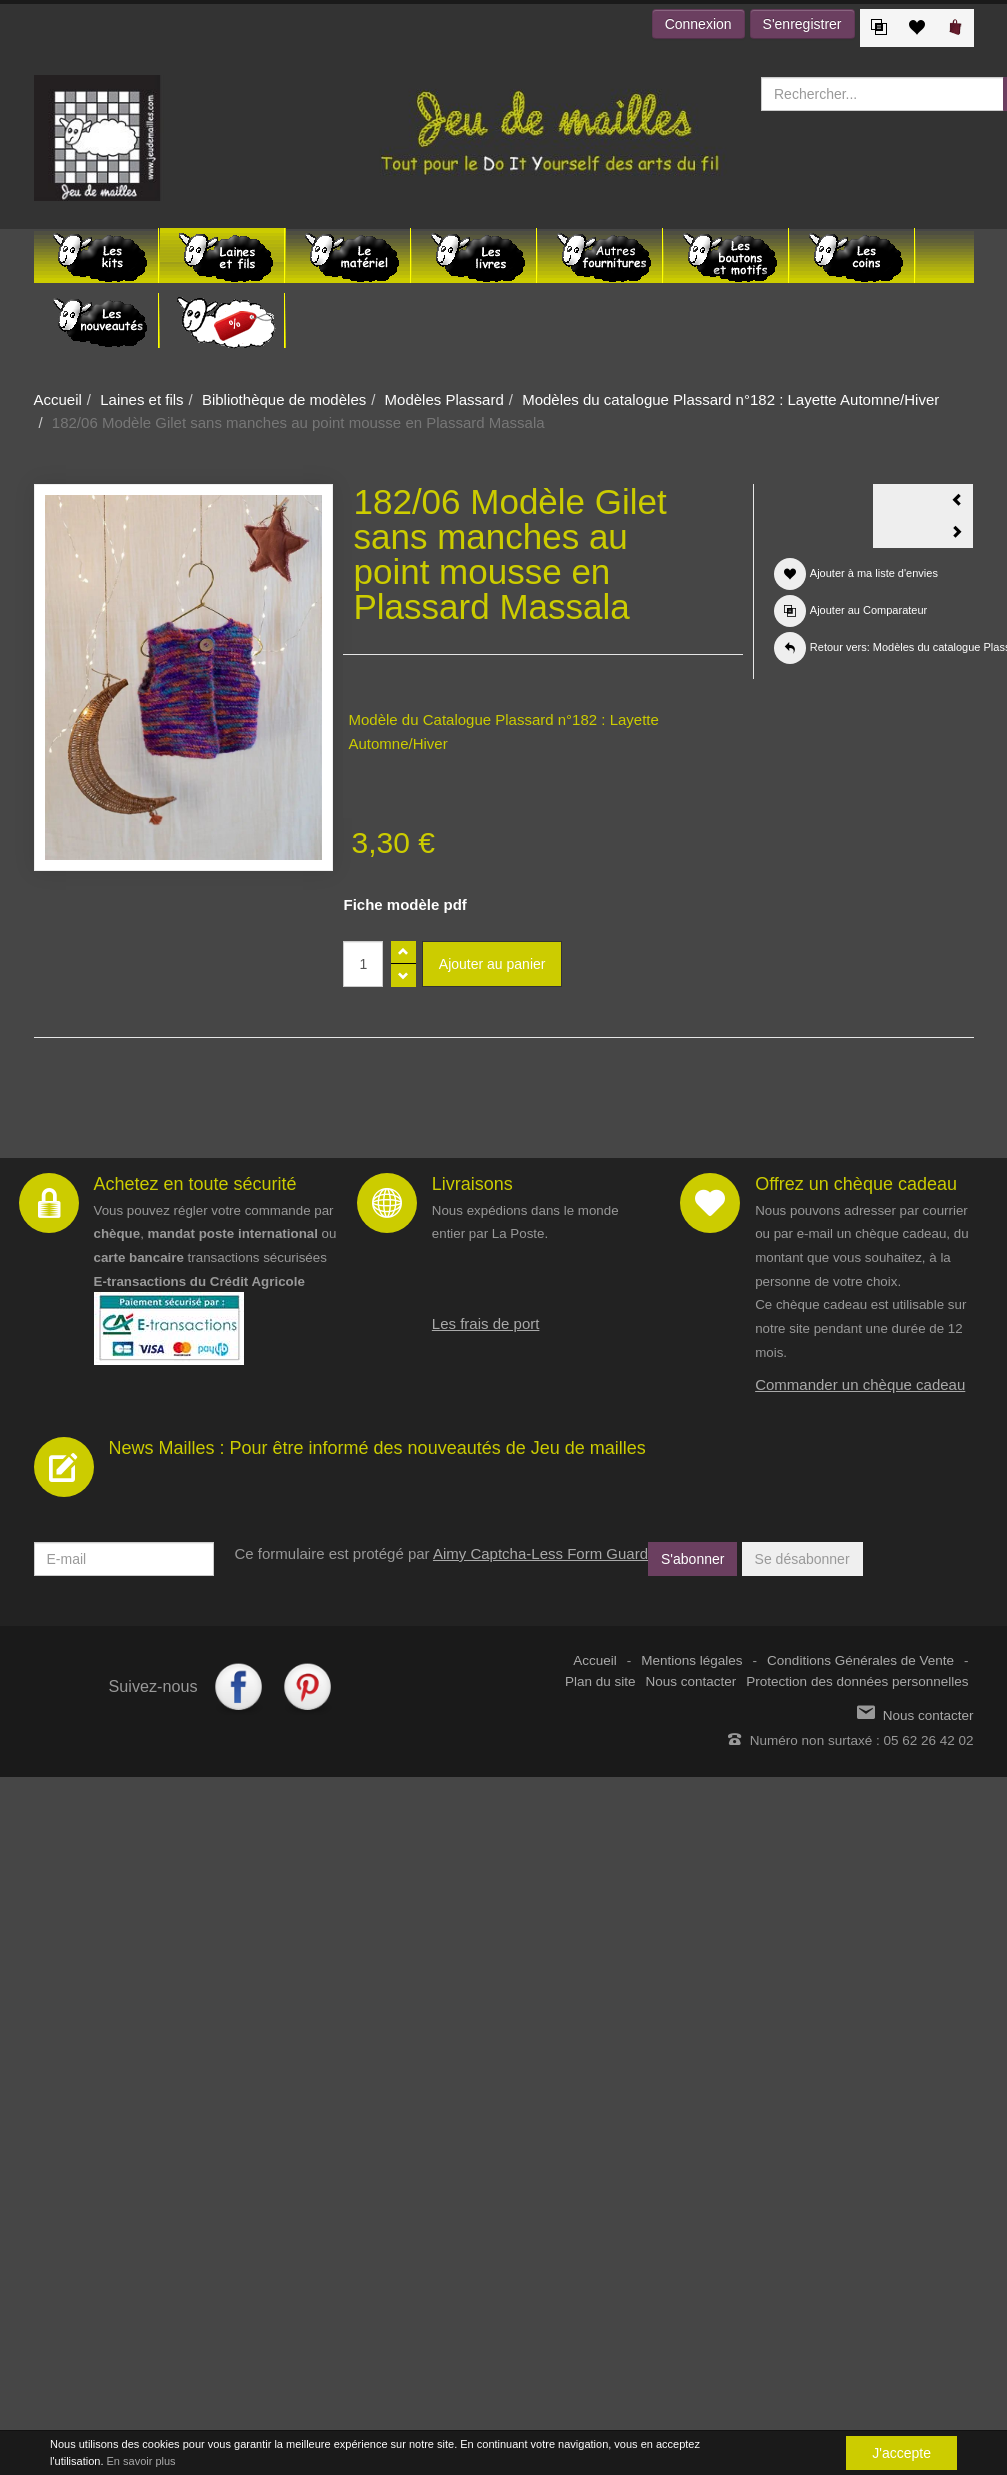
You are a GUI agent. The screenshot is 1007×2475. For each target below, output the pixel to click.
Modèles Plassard (444, 399)
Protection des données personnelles (857, 1681)
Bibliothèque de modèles (284, 399)
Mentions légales (691, 1660)
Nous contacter (691, 1681)
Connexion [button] (698, 24)
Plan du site (600, 1681)
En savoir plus (141, 2461)
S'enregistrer (802, 24)
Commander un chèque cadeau (860, 1384)
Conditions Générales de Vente (860, 1660)
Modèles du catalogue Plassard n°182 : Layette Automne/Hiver (730, 399)
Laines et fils (141, 399)
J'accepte (901, 2453)
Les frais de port (486, 1323)
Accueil (58, 399)
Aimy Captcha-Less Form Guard (540, 1553)
